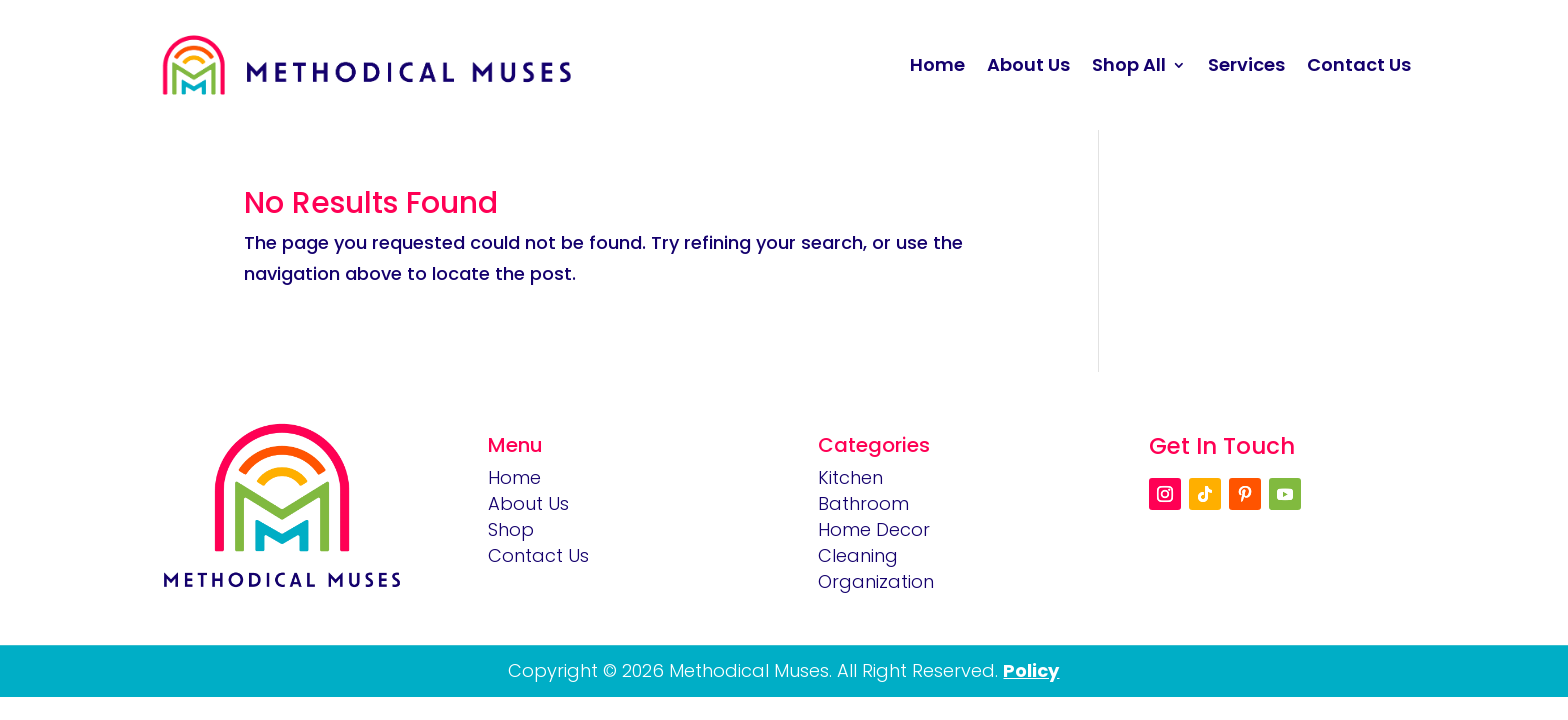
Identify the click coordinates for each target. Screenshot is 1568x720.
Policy (1031, 670)
